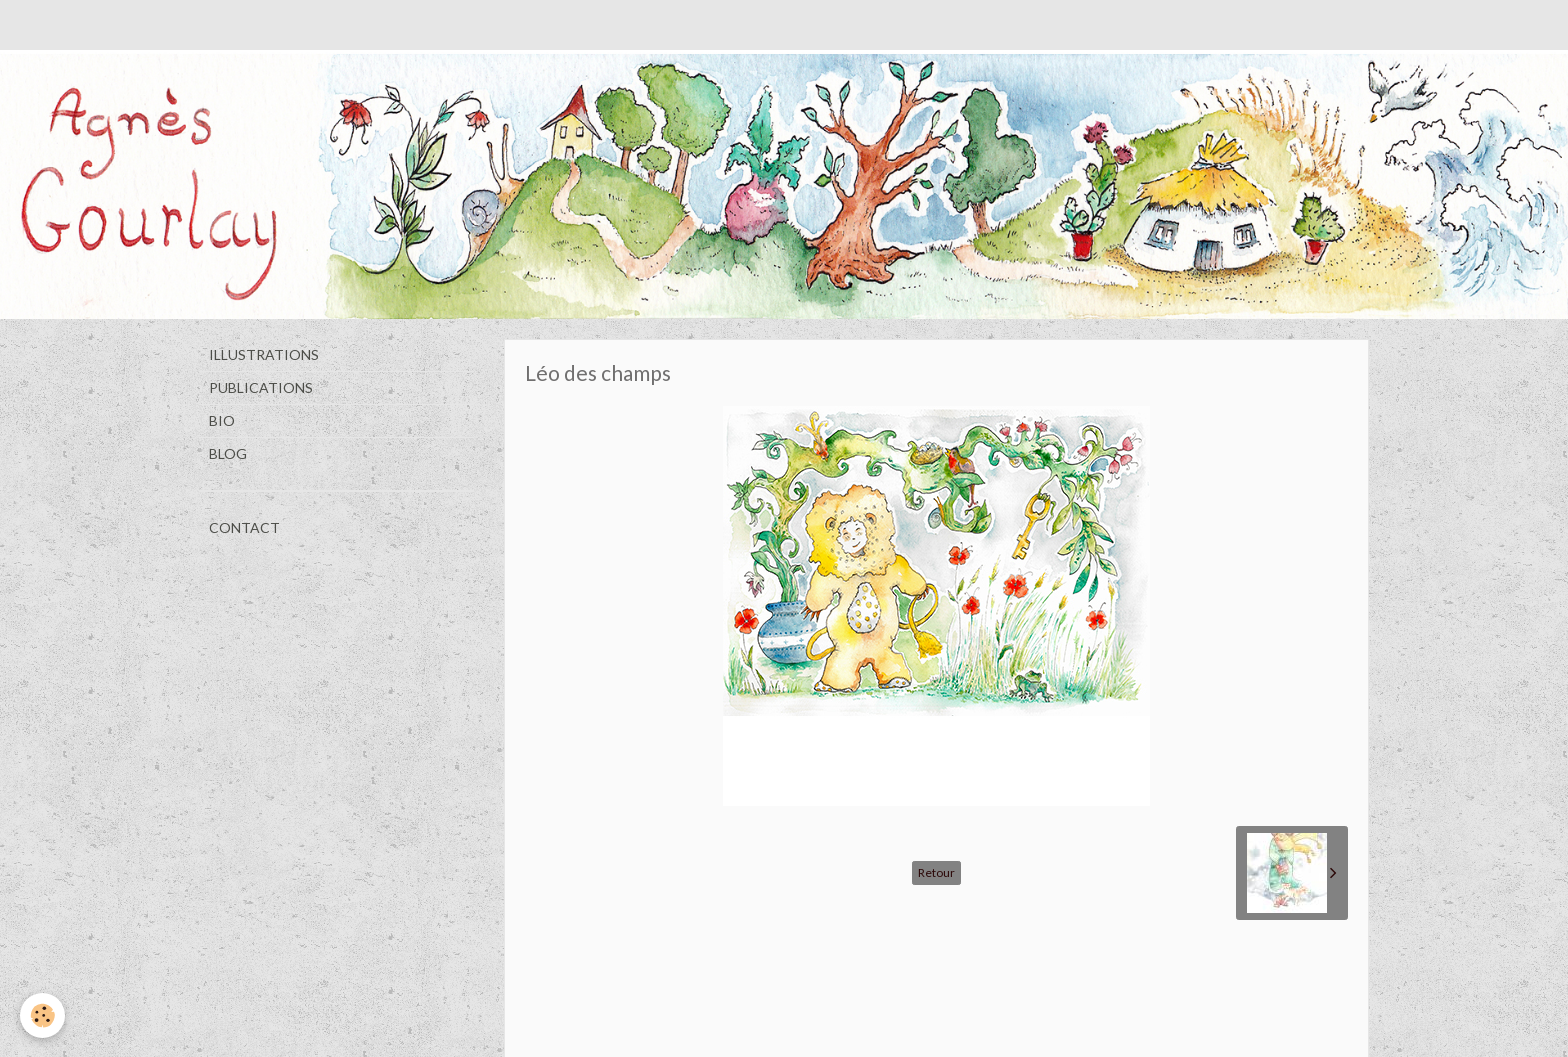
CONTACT (244, 527)
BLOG (228, 453)
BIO (222, 420)
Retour (936, 872)
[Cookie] (42, 1015)
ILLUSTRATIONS (264, 354)
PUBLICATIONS (261, 387)
